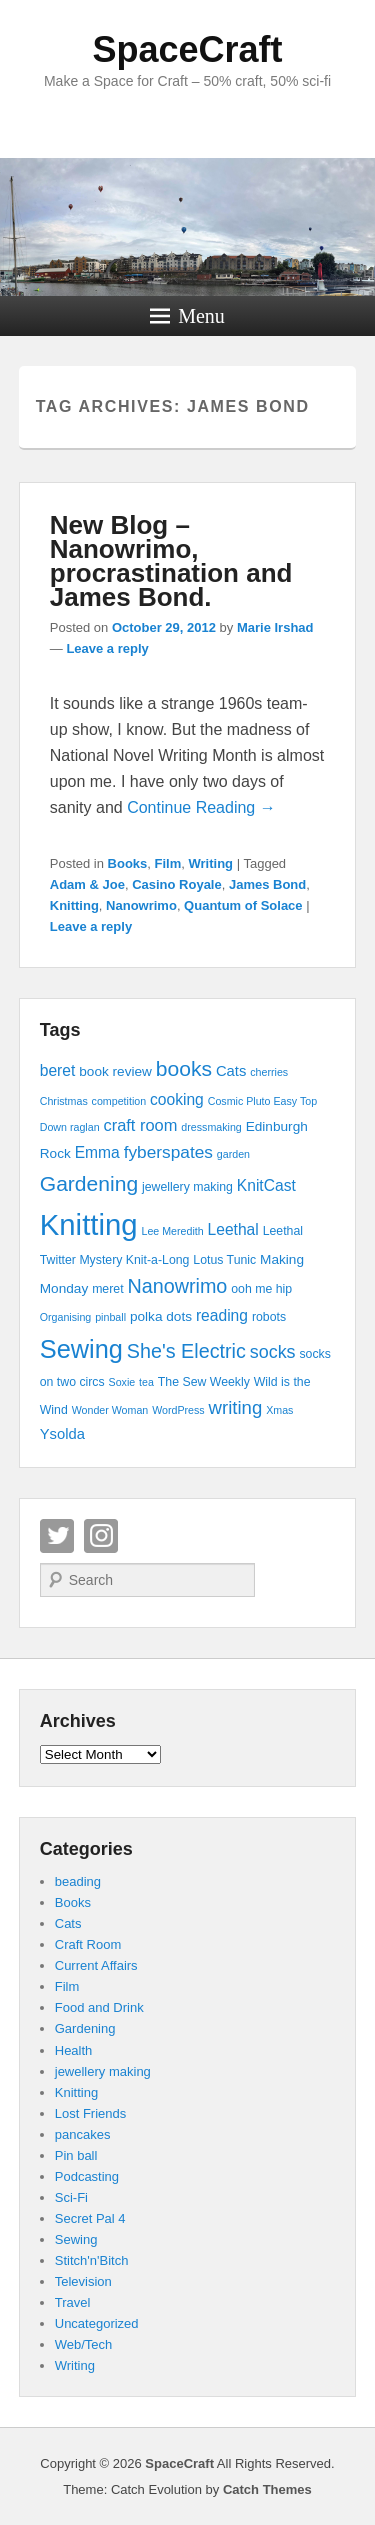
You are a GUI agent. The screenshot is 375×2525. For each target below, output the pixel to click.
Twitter (57, 1536)
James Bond (267, 884)
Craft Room (88, 1944)
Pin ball (76, 2155)
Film (168, 863)
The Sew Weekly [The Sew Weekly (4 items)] (204, 1382)
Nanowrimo (141, 905)
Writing (211, 863)
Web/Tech (84, 2344)
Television (83, 2281)
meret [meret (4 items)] (107, 1289)
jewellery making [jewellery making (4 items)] (187, 1187)
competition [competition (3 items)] (119, 1101)
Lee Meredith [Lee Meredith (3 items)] (172, 1231)
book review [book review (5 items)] (115, 1071)
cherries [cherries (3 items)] (269, 1072)
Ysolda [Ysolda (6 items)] (62, 1434)
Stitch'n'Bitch (92, 2260)
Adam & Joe (87, 884)
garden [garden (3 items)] (233, 1154)
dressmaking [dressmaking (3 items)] (211, 1127)
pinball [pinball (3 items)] (110, 1317)
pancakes (83, 2134)
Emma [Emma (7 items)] (97, 1152)
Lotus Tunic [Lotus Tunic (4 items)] (224, 1260)
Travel (73, 2302)
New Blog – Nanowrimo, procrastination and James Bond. (171, 561)
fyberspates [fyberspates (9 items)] (168, 1152)
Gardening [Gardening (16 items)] (89, 1183)
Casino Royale (177, 884)
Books (128, 863)
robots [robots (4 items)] (269, 1317)
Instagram (101, 1536)
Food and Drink (99, 2007)
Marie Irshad (275, 627)
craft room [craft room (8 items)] (140, 1125)
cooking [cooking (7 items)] (177, 1099)
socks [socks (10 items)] (273, 1352)
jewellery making (103, 2071)
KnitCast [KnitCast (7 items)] (266, 1185)
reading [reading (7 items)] (222, 1315)
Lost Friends (91, 2113)
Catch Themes (267, 2489)
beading (78, 1881)
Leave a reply (107, 648)
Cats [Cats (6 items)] (231, 1071)
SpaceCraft (187, 49)
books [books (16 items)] (184, 1068)
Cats (68, 1923)
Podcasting (87, 2176)
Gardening (85, 2028)
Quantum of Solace (243, 905)
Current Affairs (96, 1965)
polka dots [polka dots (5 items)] (161, 1316)
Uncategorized (97, 2323)
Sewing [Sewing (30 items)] (81, 1349)
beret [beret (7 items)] (58, 1070)
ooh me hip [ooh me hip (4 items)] (261, 1289)
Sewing (76, 2239)
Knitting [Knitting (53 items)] (89, 1224)
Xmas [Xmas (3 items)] (279, 1410)
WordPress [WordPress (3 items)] (178, 1410)
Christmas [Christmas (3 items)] (64, 1101)
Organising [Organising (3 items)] (66, 1317)
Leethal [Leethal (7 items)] (233, 1229)
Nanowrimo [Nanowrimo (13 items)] (177, 1286)
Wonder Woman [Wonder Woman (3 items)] (110, 1410)
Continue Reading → (201, 807)
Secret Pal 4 (90, 2218)
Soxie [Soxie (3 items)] (122, 1382)
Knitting (74, 905)
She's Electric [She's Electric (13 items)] (186, 1351)
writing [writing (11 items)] (236, 1407)
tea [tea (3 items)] (146, 1382)
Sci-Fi (71, 2197)
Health (74, 2050)
